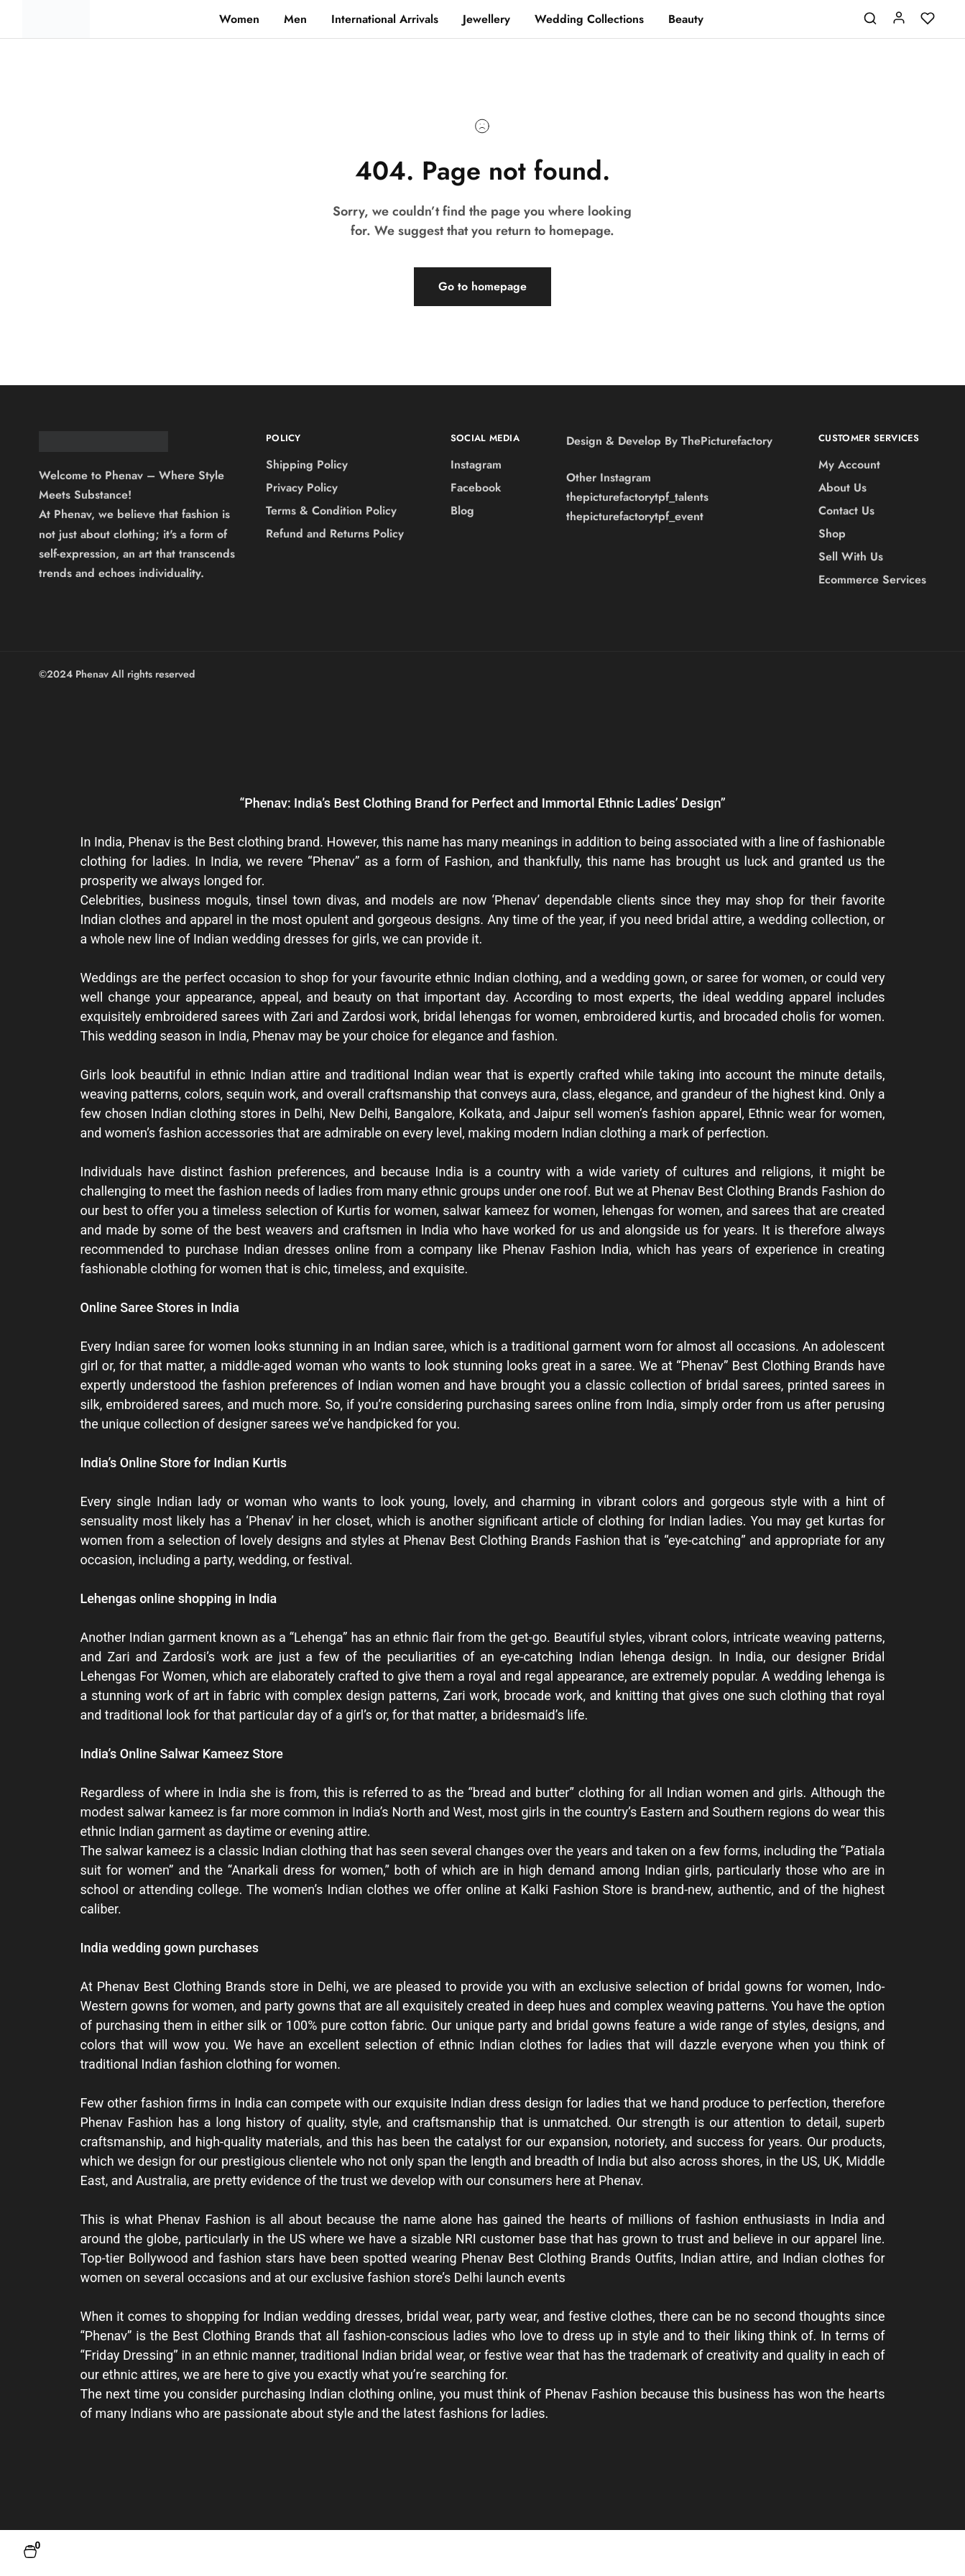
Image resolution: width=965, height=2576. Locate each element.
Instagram (476, 464)
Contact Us (846, 510)
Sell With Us (850, 556)
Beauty (685, 19)
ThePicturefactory (726, 441)
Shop (832, 533)
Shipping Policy (307, 464)
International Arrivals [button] (384, 19)
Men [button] (295, 19)
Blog (462, 510)
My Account (849, 464)
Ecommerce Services (872, 579)
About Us (842, 487)
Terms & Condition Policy (331, 510)
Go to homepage (482, 286)
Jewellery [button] (486, 19)
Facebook (476, 487)
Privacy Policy (302, 487)
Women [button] (239, 19)
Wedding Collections (589, 19)
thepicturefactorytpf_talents (637, 497)
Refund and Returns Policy (335, 533)
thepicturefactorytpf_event (634, 516)
